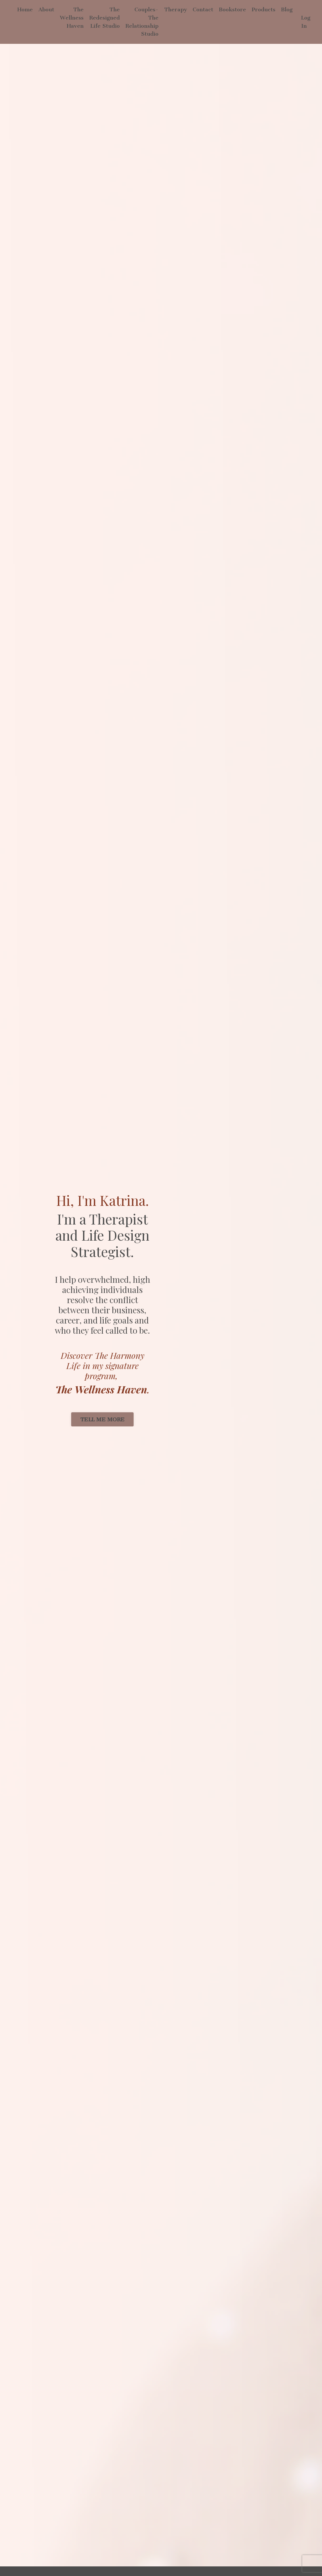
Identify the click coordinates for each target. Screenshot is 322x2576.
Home (25, 9)
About (46, 9)
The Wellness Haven (72, 17)
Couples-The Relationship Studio (141, 21)
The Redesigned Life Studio (104, 17)
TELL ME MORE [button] (102, 1419)
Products (263, 9)
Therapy (175, 9)
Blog (287, 9)
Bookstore (232, 9)
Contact (203, 9)
